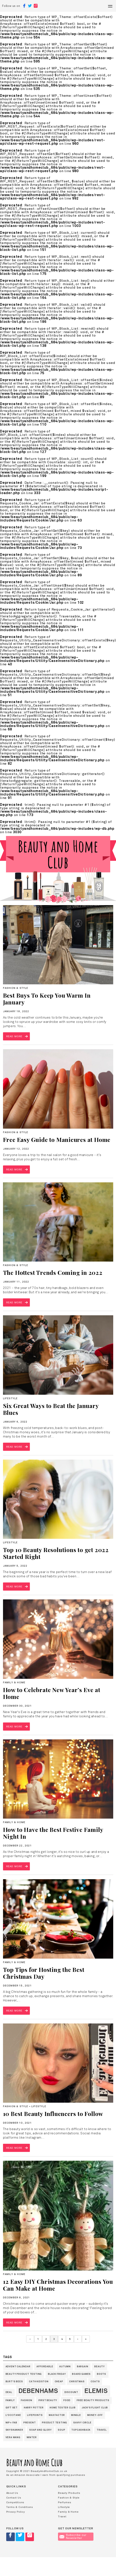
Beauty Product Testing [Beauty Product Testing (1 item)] (24, 2374)
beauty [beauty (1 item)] (99, 2366)
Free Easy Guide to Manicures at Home (57, 1139)
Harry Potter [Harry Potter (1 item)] (34, 2407)
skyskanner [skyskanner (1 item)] (14, 2430)
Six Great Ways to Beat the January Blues (51, 1409)
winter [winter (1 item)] (32, 2437)
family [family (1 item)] (10, 2400)
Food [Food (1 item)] (66, 2400)
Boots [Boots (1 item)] (101, 2374)
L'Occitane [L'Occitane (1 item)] (13, 2415)
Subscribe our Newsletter (73, 2536)
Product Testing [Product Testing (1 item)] (54, 2422)
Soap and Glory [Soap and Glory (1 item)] (40, 2430)
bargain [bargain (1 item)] (82, 2366)
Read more (14, 1036)
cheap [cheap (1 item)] (59, 2381)
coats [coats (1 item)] (95, 2381)
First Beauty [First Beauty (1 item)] (47, 2400)
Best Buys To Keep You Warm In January (47, 998)
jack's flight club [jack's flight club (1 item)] (95, 2407)
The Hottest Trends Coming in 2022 (52, 1272)
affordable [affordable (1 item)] (45, 2366)
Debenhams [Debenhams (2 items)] (38, 2391)
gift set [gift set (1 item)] (12, 2407)
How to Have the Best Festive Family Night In (53, 1833)
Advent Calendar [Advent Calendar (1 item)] (18, 2366)
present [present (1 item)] (29, 2422)
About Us (12, 2492)
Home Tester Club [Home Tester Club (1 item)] (63, 2407)
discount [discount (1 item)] (71, 2392)
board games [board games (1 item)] (81, 2374)
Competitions (15, 2502)
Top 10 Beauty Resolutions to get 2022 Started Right (56, 1553)
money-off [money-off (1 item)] (95, 2415)
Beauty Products (69, 2492)
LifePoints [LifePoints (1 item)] (35, 2415)
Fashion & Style (68, 2497)
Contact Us (13, 2497)
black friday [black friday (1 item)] (57, 2374)
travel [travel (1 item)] (102, 2430)
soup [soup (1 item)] (61, 2430)
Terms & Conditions (19, 2507)
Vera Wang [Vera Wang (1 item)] (13, 2437)
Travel (62, 2516)
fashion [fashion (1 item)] (26, 2400)
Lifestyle (64, 2507)
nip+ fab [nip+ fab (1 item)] (11, 2422)
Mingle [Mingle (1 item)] (76, 2415)
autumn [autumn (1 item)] (65, 2366)
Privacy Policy (15, 2511)
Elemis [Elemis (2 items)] (96, 2391)
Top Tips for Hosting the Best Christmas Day (43, 1973)
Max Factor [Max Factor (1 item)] (57, 2415)
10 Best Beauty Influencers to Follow (53, 2113)
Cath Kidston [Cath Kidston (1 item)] (39, 2381)
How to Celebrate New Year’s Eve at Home (51, 1693)
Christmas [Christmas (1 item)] (76, 2381)
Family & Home (68, 2511)
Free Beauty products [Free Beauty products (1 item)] (93, 2400)
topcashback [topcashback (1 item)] (80, 2430)
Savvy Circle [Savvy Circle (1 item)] (82, 2422)
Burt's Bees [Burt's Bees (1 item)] (14, 2381)
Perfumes (64, 2502)
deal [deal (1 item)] (9, 2392)
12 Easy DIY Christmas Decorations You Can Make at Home (58, 2285)
